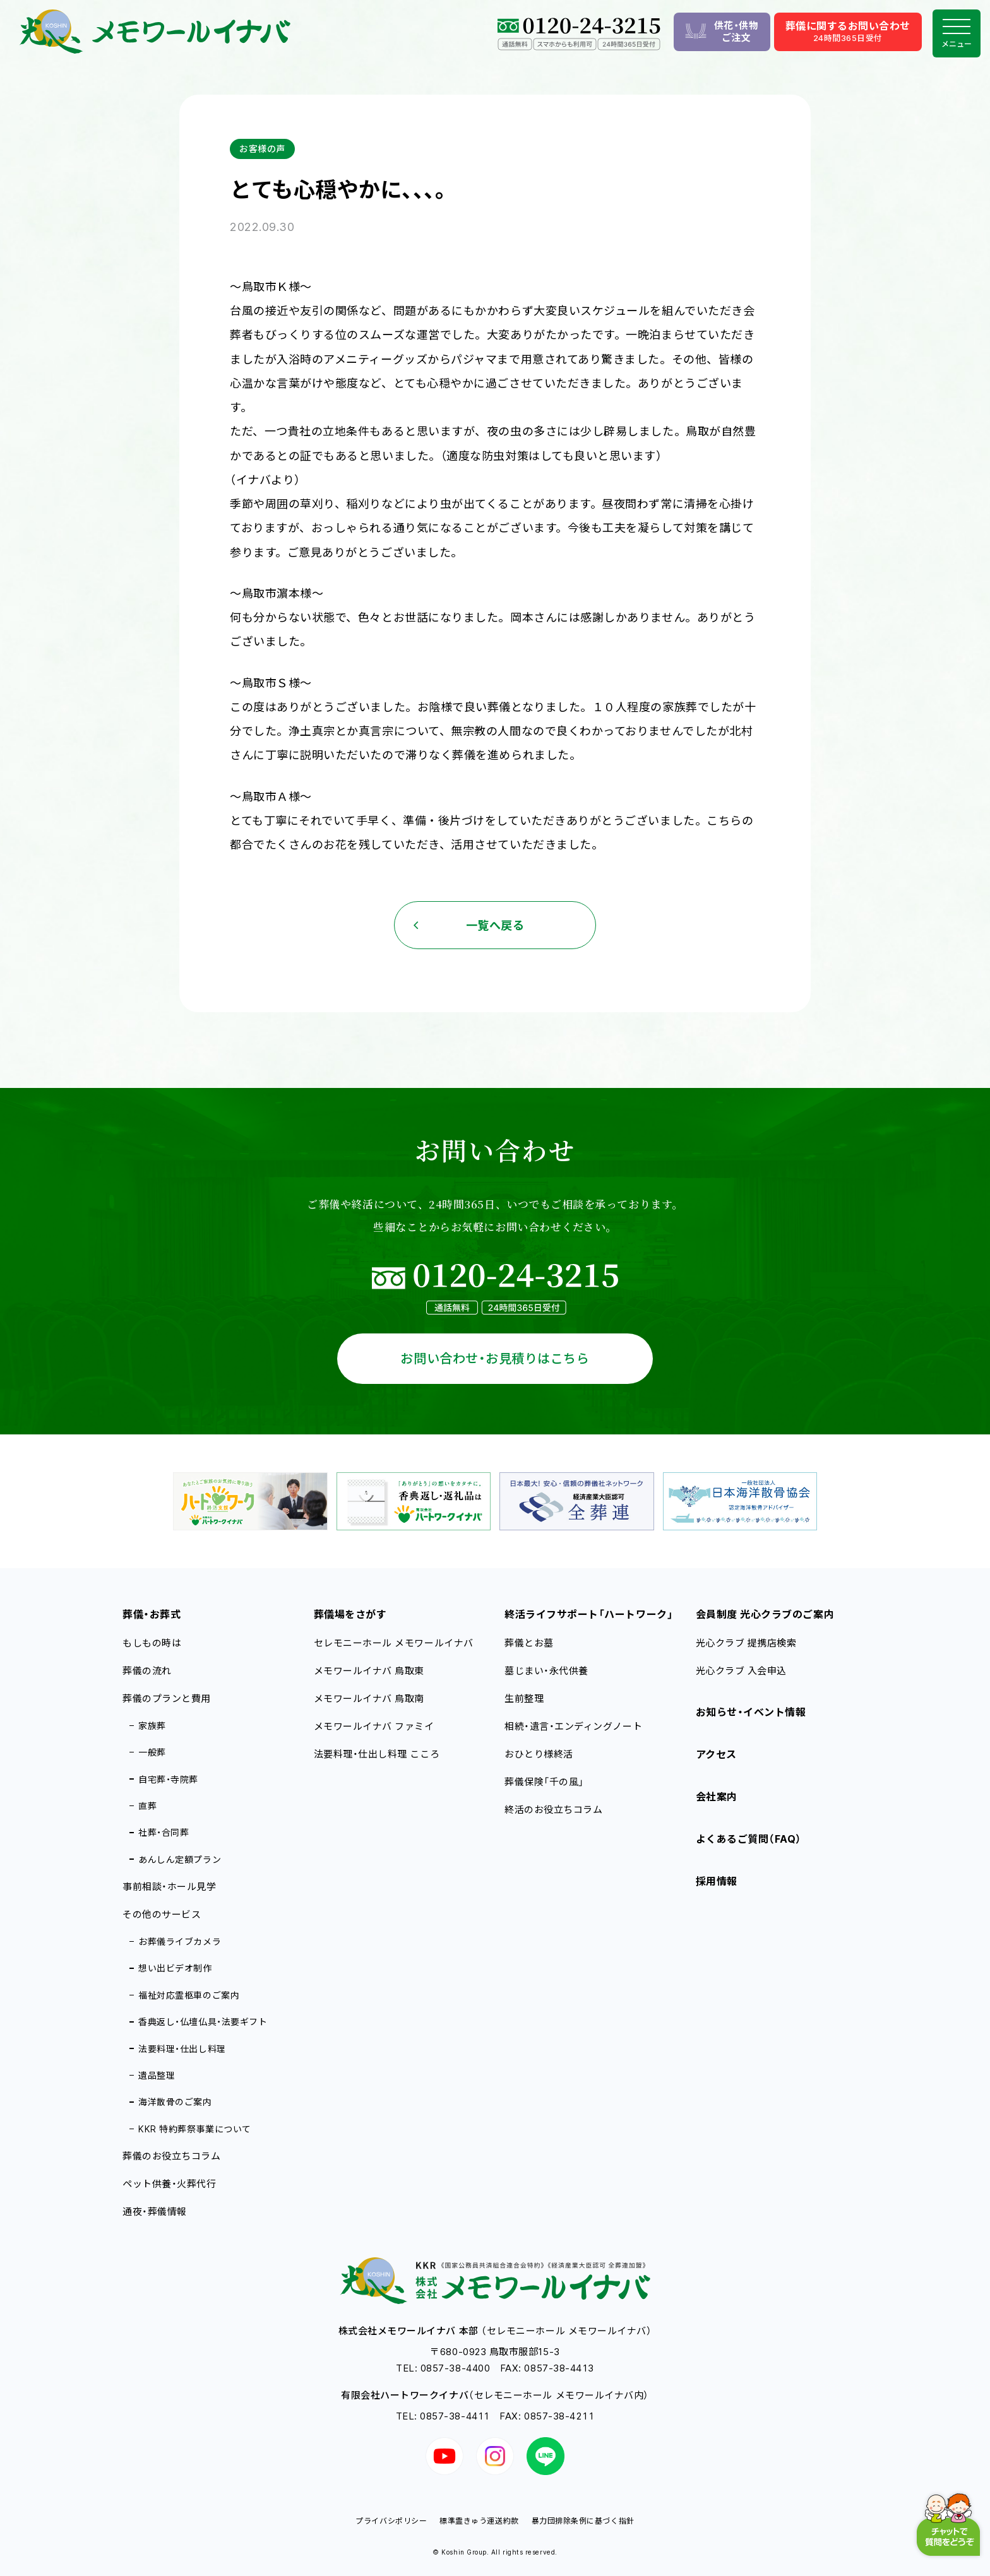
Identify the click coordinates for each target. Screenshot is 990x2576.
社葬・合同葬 (163, 1832)
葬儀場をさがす (350, 1614)
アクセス (716, 1754)
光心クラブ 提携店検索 (746, 1643)
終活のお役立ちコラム (553, 1810)
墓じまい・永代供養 (546, 1671)
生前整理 (524, 1699)
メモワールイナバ (369, 1671)
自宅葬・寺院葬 (168, 1779)
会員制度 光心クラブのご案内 (765, 1614)
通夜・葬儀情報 (154, 2212)
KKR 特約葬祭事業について (194, 2129)
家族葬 (152, 1725)
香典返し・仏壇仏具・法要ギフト (202, 2021)
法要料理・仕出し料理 (181, 2048)
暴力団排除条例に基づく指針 (583, 2521)
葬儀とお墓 (529, 1643)
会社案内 (716, 1796)
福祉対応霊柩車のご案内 (188, 1995)
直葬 (147, 1805)
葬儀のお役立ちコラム (171, 2156)
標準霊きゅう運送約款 (478, 2521)
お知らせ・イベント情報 (751, 1712)
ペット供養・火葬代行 (169, 2184)
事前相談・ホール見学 (169, 1887)
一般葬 (152, 1752)
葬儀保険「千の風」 (544, 1782)
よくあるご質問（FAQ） (749, 1839)
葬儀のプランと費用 (166, 1699)
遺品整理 (156, 2075)
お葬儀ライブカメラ (179, 1941)
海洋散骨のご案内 (175, 2101)
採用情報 (716, 1881)
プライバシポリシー (391, 2521)
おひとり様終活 (538, 1754)
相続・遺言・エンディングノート (573, 1726)
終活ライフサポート (588, 1614)
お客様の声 (262, 148)
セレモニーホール (394, 1643)
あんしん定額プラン (179, 1859)
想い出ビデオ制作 (175, 1968)
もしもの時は (151, 1643)
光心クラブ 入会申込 (741, 1671)
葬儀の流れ (147, 1671)
